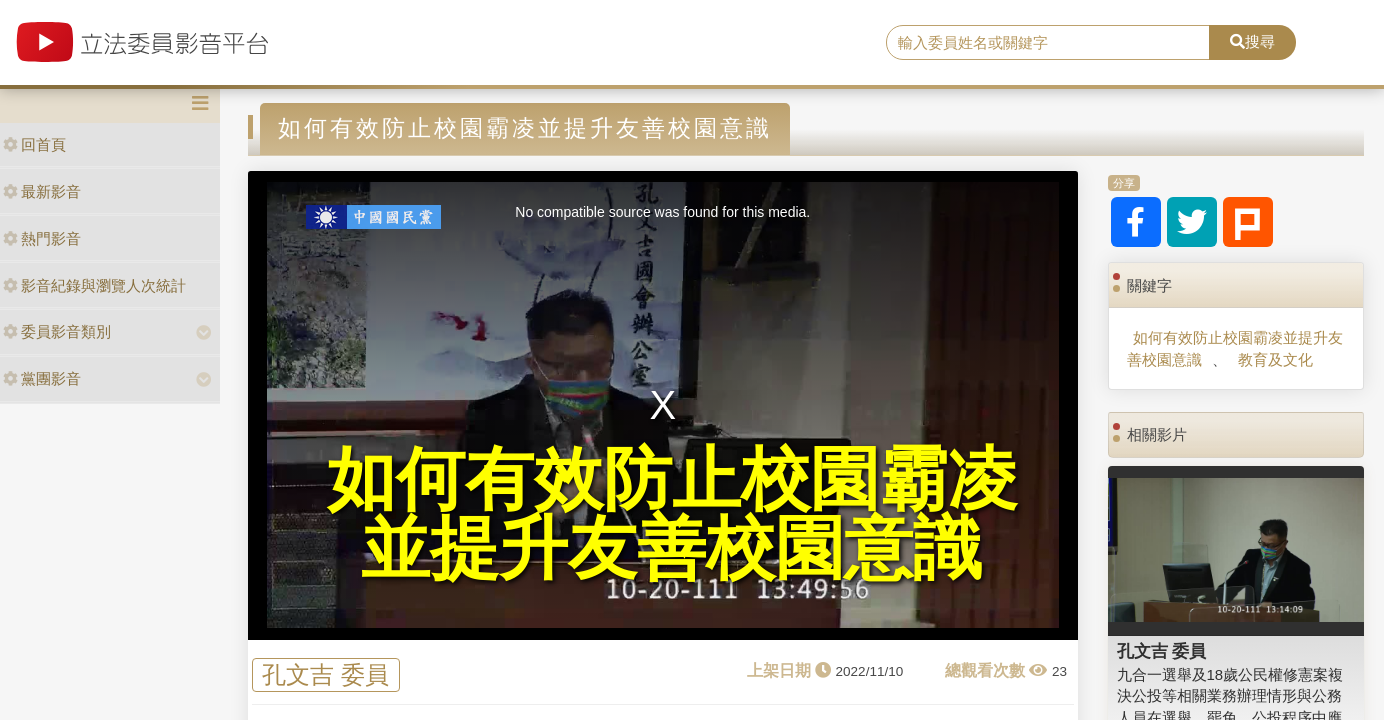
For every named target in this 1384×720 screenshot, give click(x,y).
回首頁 (34, 144)
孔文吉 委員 (325, 675)
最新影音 (42, 191)
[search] (1048, 43)
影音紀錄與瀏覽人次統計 (94, 285)
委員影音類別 (57, 331)
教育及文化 (1275, 359)
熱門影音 (42, 238)
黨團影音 (42, 378)
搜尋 (1252, 41)
